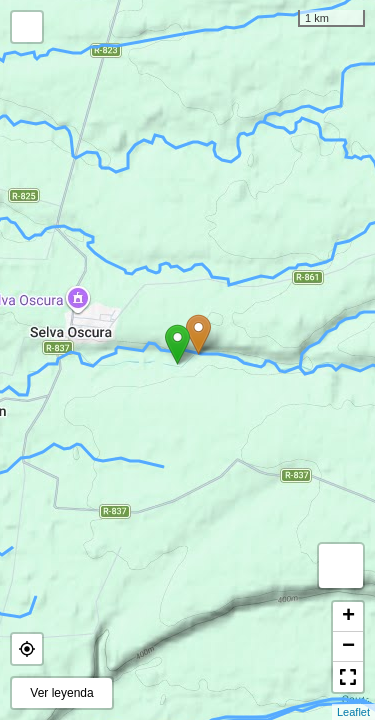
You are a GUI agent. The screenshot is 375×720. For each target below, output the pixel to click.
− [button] (348, 647)
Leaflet (353, 712)
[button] (27, 649)
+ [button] (348, 617)
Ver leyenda (61, 693)
